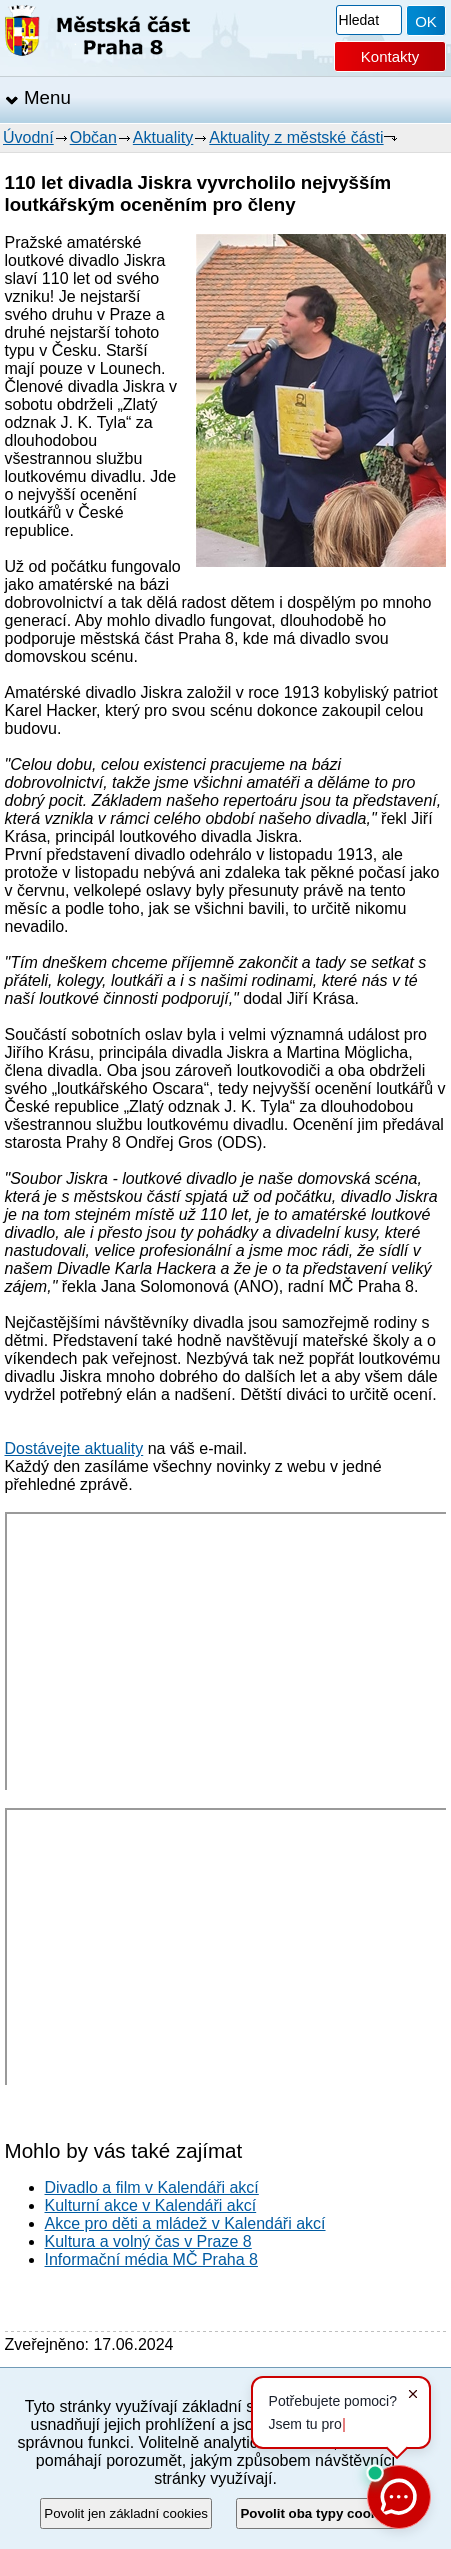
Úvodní (28, 137)
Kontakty (390, 56)
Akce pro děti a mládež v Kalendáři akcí (185, 2223)
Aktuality (163, 137)
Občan (93, 137)
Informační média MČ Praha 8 (151, 2259)
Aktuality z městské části (296, 137)
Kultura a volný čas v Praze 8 (148, 2241)
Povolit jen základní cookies (126, 2513)
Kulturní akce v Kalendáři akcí (151, 2205)
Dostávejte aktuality (74, 1448)
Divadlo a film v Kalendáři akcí (152, 2187)
